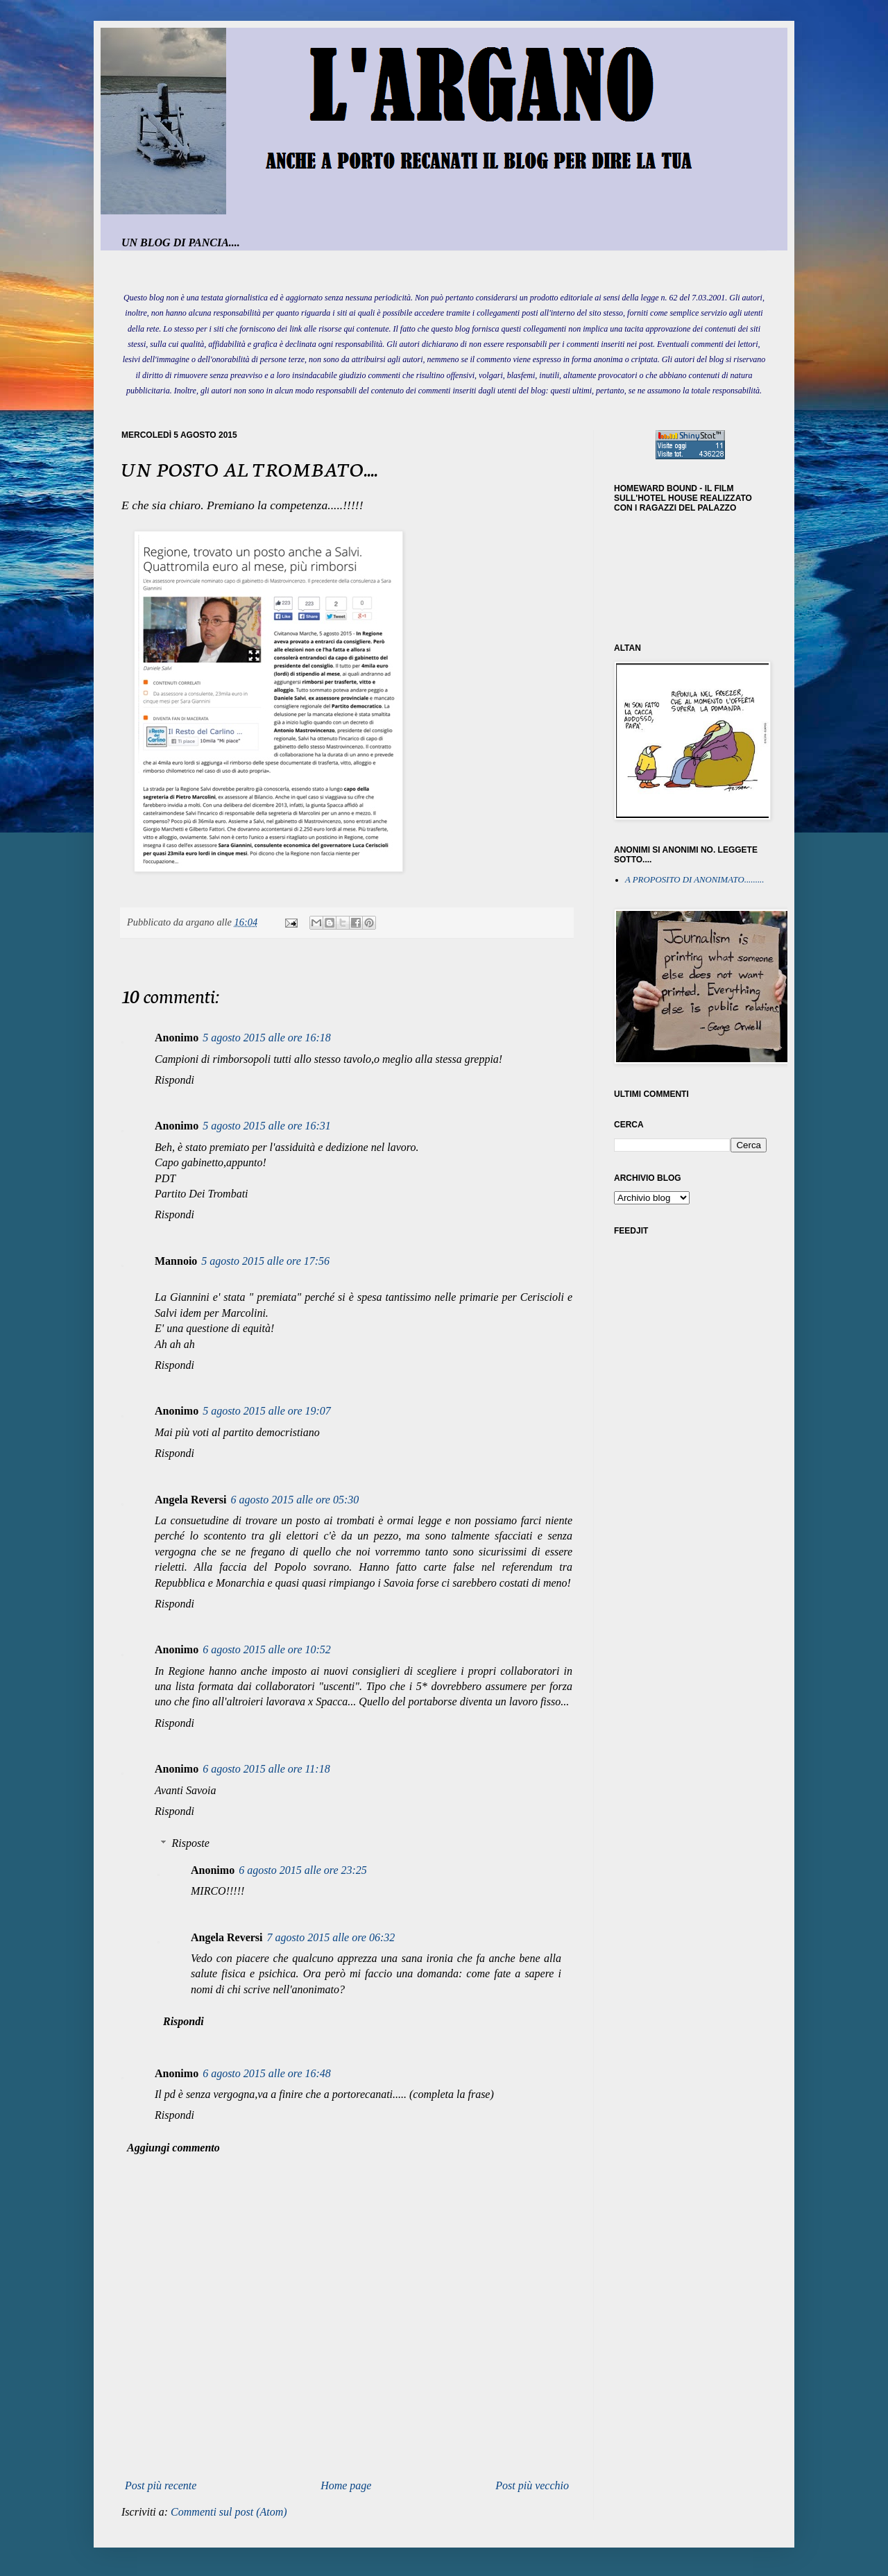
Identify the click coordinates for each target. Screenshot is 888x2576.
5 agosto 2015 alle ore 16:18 (267, 1037)
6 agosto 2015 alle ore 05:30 (295, 1499)
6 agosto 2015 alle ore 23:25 (303, 1870)
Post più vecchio (532, 2485)
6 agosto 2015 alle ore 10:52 (267, 1649)
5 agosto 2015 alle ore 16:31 (267, 1126)
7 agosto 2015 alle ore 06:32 (331, 1937)
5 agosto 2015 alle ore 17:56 (265, 1261)
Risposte (191, 1843)
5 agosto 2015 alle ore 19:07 (267, 1411)
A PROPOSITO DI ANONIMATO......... (695, 880)
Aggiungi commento (173, 2147)
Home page (346, 2485)
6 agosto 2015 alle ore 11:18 (266, 1769)
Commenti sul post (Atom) (229, 2512)
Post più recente (160, 2485)
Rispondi (174, 1080)
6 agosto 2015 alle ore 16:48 (267, 2073)
